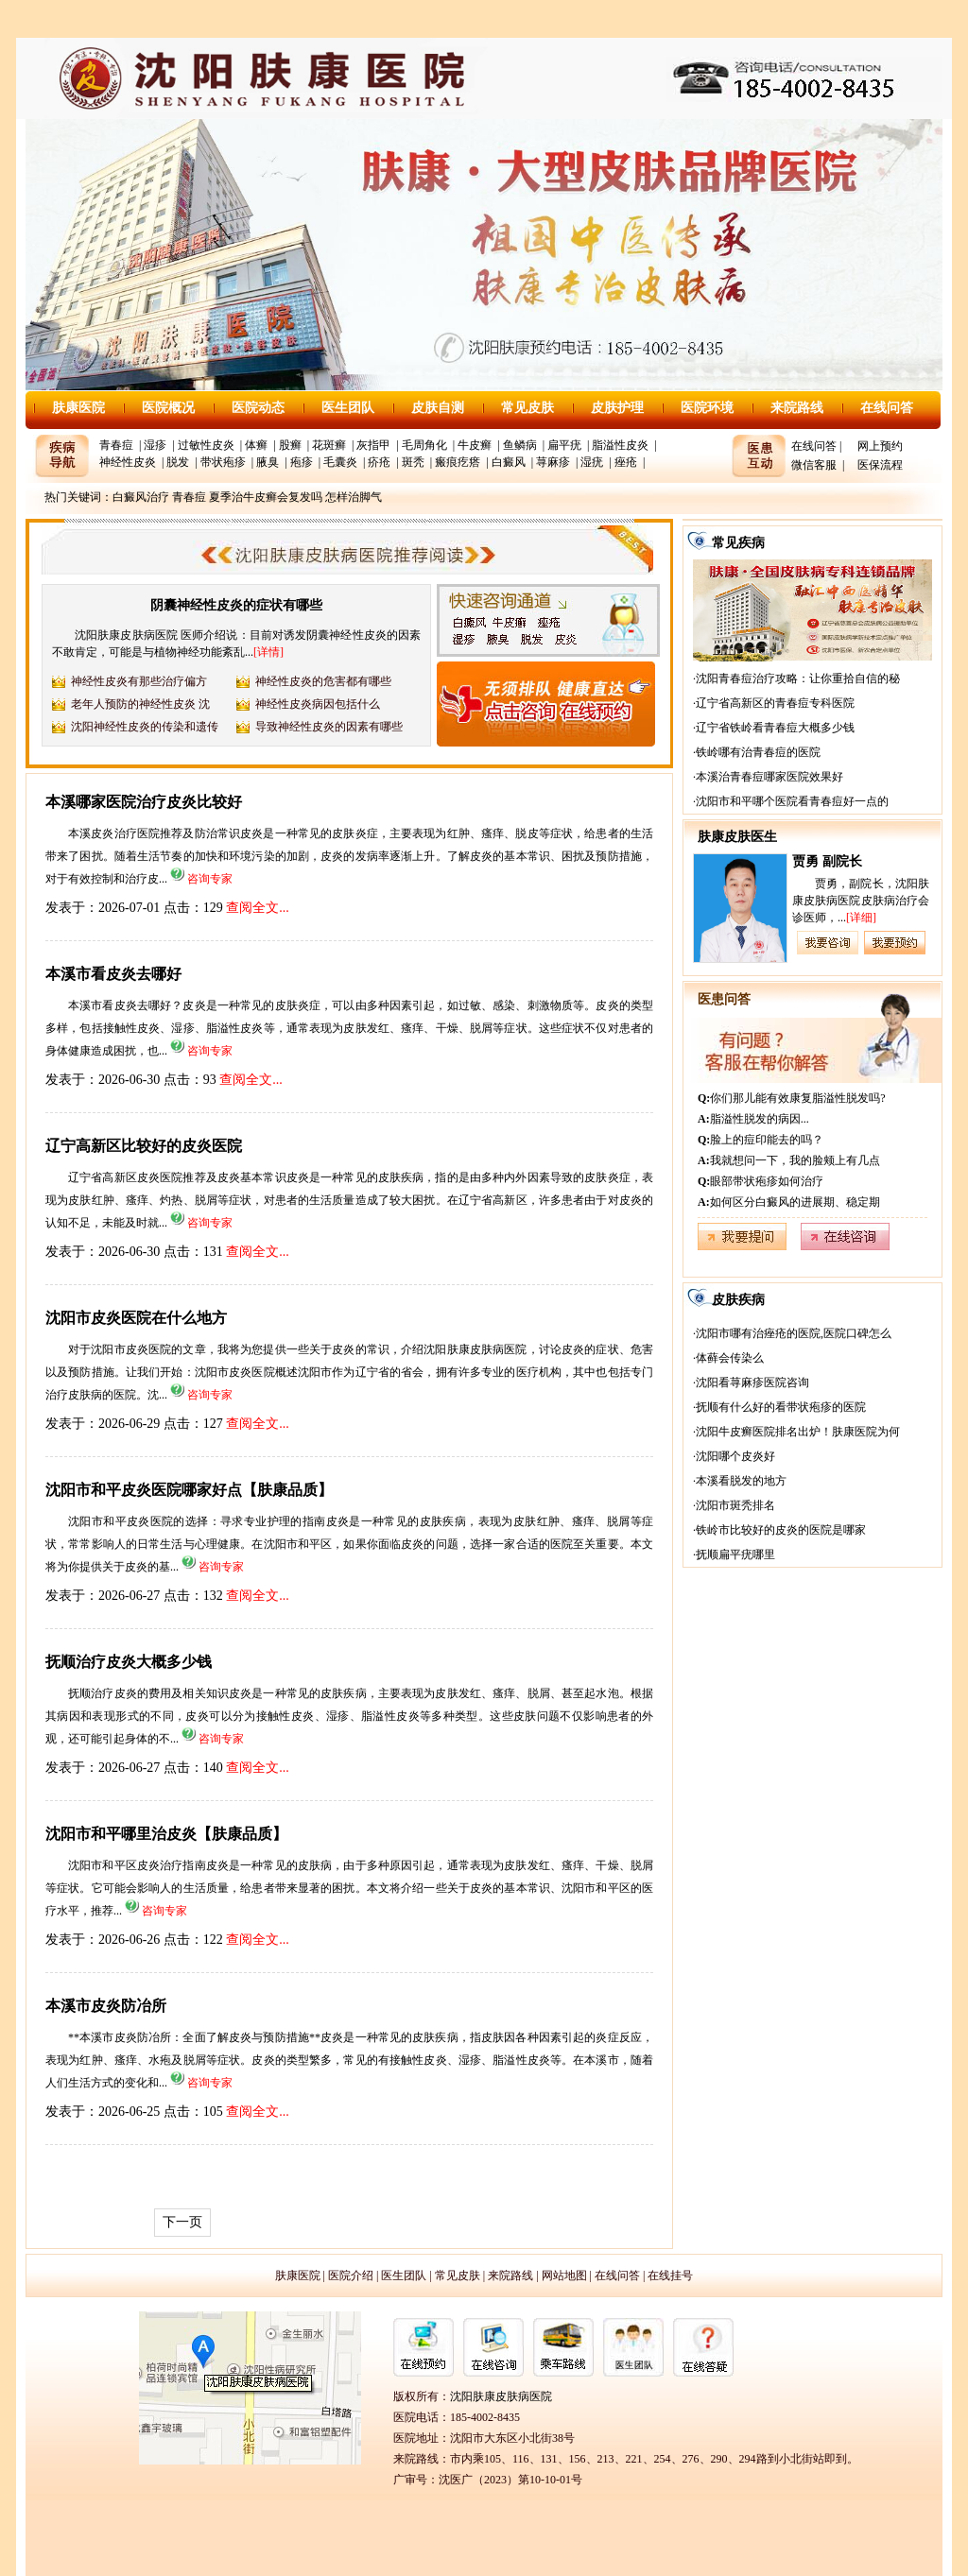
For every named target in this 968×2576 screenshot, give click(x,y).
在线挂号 (670, 2275)
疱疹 (301, 462)
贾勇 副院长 (827, 861)
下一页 (182, 2222)
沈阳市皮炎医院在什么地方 (136, 1318)
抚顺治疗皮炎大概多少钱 (128, 1662)
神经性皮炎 (127, 462)
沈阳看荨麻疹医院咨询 (752, 1382)
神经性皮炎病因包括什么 (317, 704)
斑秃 (413, 462)
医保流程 (880, 465)
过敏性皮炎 (206, 445)
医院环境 (707, 408)
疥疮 (379, 462)
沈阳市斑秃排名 (735, 1505)
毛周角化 (424, 445)
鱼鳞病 (520, 445)
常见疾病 (738, 543)
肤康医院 (78, 408)
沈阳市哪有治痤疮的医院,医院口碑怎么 (793, 1333)
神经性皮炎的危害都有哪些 (323, 681)
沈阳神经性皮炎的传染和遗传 (144, 726)
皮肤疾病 (738, 1300)
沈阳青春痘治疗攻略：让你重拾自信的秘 (798, 678)
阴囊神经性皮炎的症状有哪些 (236, 605)
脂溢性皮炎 (620, 445)
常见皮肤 (527, 408)
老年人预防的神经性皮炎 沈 (140, 704)
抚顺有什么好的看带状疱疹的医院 (781, 1407)
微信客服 (814, 465)
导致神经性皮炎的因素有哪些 (329, 726)
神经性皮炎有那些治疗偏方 (139, 681)
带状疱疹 (223, 462)
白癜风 (509, 462)
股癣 (290, 445)
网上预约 (880, 446)
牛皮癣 (475, 445)
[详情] (268, 652)
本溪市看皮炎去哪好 (113, 974)
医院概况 (168, 408)
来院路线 (796, 408)
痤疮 (625, 462)
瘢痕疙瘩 (457, 462)
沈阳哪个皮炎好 (735, 1456)
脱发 (177, 462)
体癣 (256, 445)
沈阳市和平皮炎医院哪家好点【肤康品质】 (189, 1490)
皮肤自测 (437, 408)
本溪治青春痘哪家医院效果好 (769, 776)
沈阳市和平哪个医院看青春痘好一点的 (792, 801)
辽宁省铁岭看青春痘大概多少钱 (775, 727)
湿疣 (591, 462)
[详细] (861, 917)
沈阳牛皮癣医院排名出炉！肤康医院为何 (798, 1431)
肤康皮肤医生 (737, 837)
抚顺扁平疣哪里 (735, 1554)
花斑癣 (329, 445)
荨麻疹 (553, 462)
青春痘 (116, 445)
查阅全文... (257, 908)
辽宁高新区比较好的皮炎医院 (143, 1146)
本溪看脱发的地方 (741, 1480)
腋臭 (267, 462)
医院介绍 (350, 2275)
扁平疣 (564, 445)
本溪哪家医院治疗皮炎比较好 (143, 802)
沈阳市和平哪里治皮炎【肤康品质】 (166, 1834)
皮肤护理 (617, 408)
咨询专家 (210, 878)
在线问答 (886, 408)
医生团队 (347, 408)
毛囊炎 (340, 462)
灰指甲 (373, 445)
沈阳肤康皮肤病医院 (501, 2396)
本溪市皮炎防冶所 (105, 2006)
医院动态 (258, 408)
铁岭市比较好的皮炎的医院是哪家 (781, 1530)
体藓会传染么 (730, 1358)
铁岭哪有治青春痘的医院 (758, 752)
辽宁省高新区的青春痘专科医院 (775, 703)
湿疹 (155, 445)
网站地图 (564, 2275)
